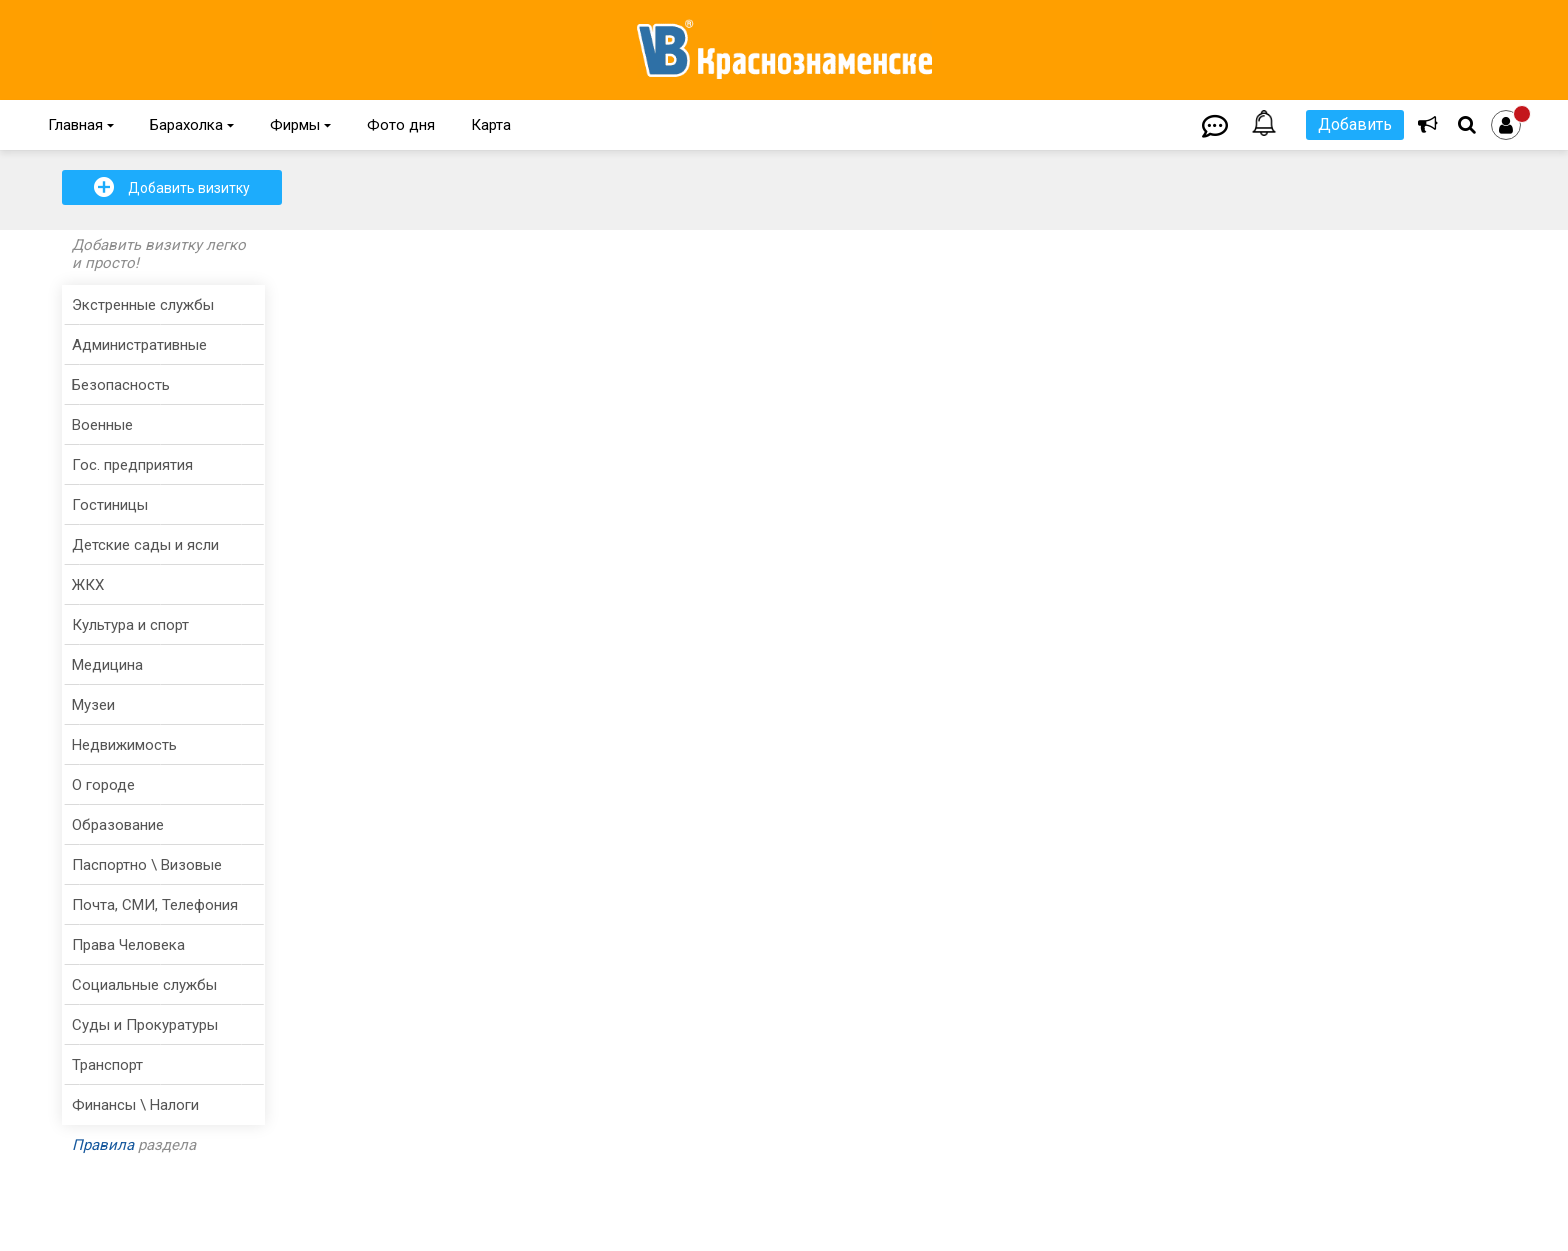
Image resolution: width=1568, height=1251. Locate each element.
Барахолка (192, 125)
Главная (81, 125)
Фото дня (401, 125)
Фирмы (300, 125)
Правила (103, 1145)
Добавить (1355, 124)
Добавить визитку (172, 187)
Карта (491, 125)
